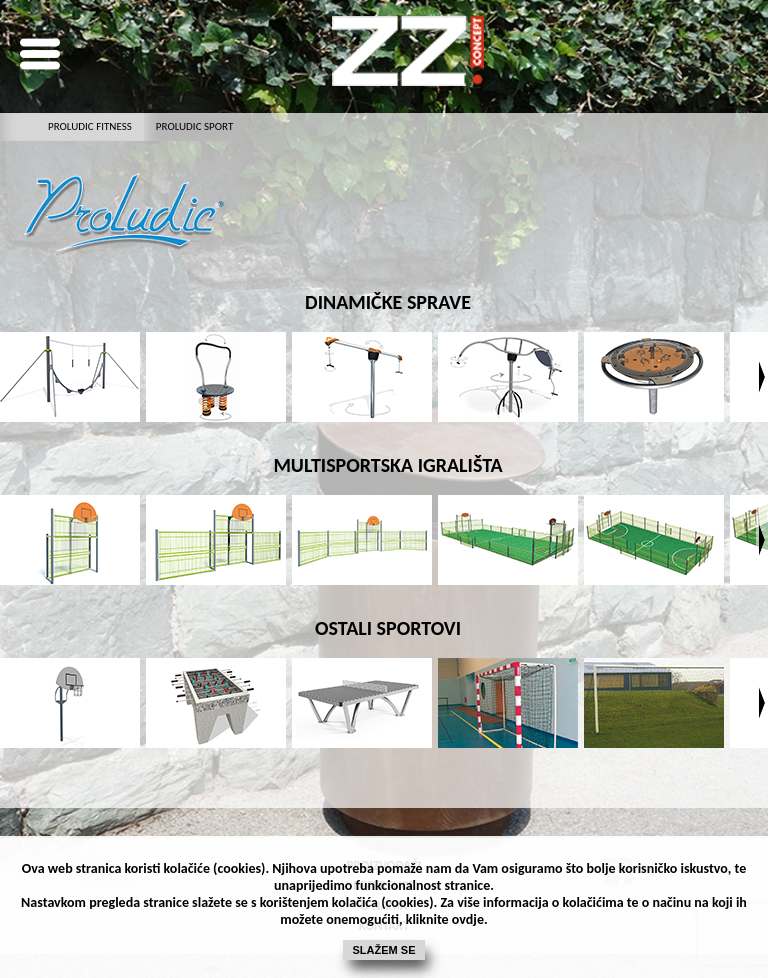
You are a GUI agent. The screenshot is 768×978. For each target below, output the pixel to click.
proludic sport (194, 126)
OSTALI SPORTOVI (388, 628)
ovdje (468, 919)
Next (762, 377)
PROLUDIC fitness (90, 126)
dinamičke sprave (388, 302)
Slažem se (384, 950)
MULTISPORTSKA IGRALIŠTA (387, 465)
